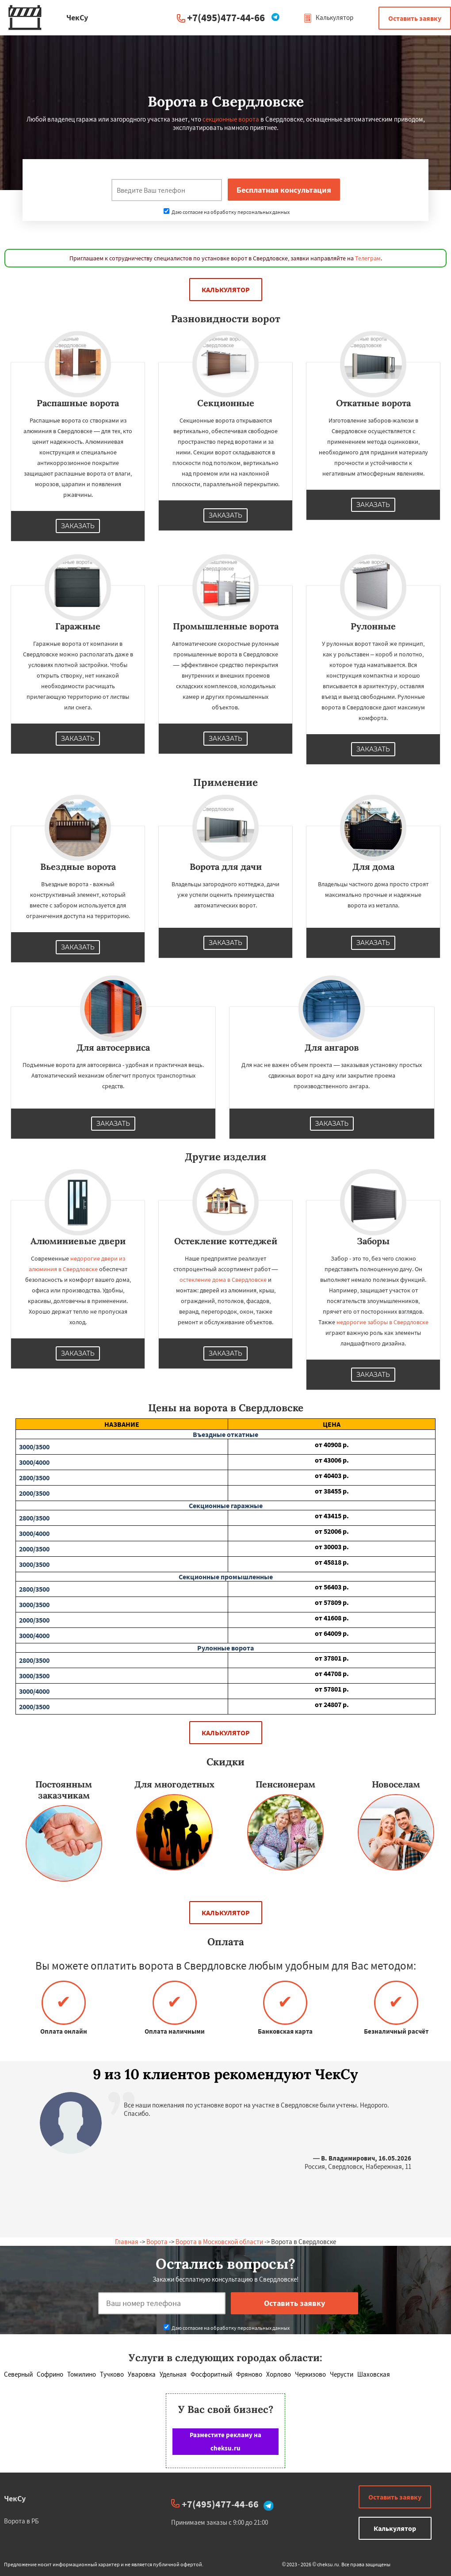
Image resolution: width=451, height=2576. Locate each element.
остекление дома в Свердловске (223, 1280)
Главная (126, 2241)
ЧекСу (15, 2498)
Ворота (157, 2241)
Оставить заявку (414, 18)
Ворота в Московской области (219, 2241)
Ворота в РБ (21, 2521)
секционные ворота (231, 119)
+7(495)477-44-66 (226, 17)
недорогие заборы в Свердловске (382, 1322)
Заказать (78, 526)
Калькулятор (328, 17)
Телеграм (368, 258)
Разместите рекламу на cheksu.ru (225, 2441)
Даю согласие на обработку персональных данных (227, 212)
